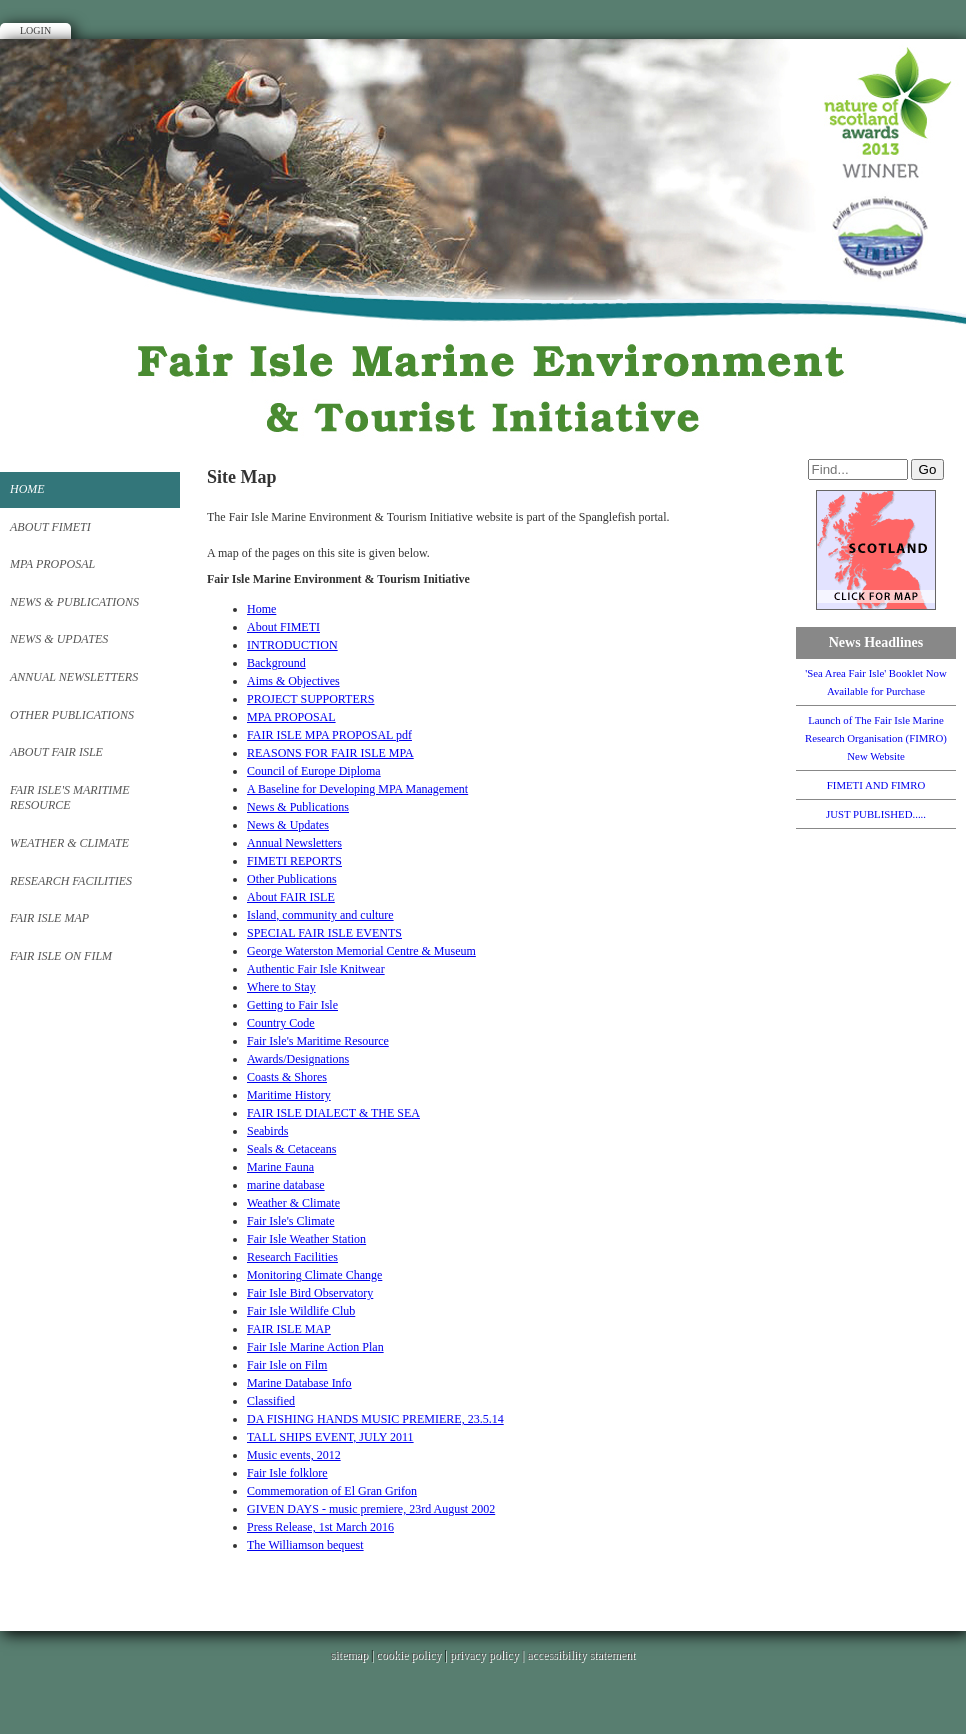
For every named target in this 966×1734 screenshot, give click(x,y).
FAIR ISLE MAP (49, 918)
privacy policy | (488, 1655)
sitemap (349, 1655)
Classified (271, 1401)
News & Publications (74, 602)
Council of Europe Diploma (314, 771)
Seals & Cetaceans (291, 1149)
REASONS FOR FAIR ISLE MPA (330, 753)
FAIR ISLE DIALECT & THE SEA (333, 1113)
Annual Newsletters (74, 677)
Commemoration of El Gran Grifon (332, 1491)
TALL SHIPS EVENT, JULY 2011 (330, 1437)
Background (276, 663)
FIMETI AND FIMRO (876, 785)
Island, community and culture (320, 915)
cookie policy (408, 1655)
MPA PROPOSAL (52, 564)
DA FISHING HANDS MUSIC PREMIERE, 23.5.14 (375, 1419)
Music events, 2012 (294, 1455)
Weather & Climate (69, 843)
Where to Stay (281, 987)
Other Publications (72, 715)
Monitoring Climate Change (314, 1275)
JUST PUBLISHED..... (876, 814)
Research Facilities (71, 881)
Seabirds (267, 1131)
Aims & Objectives (293, 681)
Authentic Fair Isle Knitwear (316, 969)
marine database (286, 1185)
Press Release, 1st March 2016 (320, 1527)
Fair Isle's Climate (290, 1221)
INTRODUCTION (292, 645)
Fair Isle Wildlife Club (301, 1311)
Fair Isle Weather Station (306, 1239)
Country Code (281, 1023)
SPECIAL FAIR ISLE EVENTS (324, 933)
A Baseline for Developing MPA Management (357, 789)
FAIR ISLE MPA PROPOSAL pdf (329, 735)
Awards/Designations (298, 1059)
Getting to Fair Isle (292, 1005)
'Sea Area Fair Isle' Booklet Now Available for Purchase (876, 682)
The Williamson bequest (305, 1545)
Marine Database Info (299, 1383)
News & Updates (59, 639)
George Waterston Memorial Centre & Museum (361, 951)
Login (35, 30)
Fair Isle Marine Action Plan (315, 1347)
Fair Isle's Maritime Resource (70, 798)
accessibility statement (581, 1655)
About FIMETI (50, 527)
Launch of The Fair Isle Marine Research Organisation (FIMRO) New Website (876, 738)
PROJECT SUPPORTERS (310, 699)
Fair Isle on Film (61, 956)
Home (27, 489)
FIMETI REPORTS (294, 861)
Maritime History (289, 1095)
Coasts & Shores (287, 1077)
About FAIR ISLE (56, 752)
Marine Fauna (280, 1167)
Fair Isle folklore (287, 1473)
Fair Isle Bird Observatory (310, 1293)
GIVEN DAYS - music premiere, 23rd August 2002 (371, 1509)
